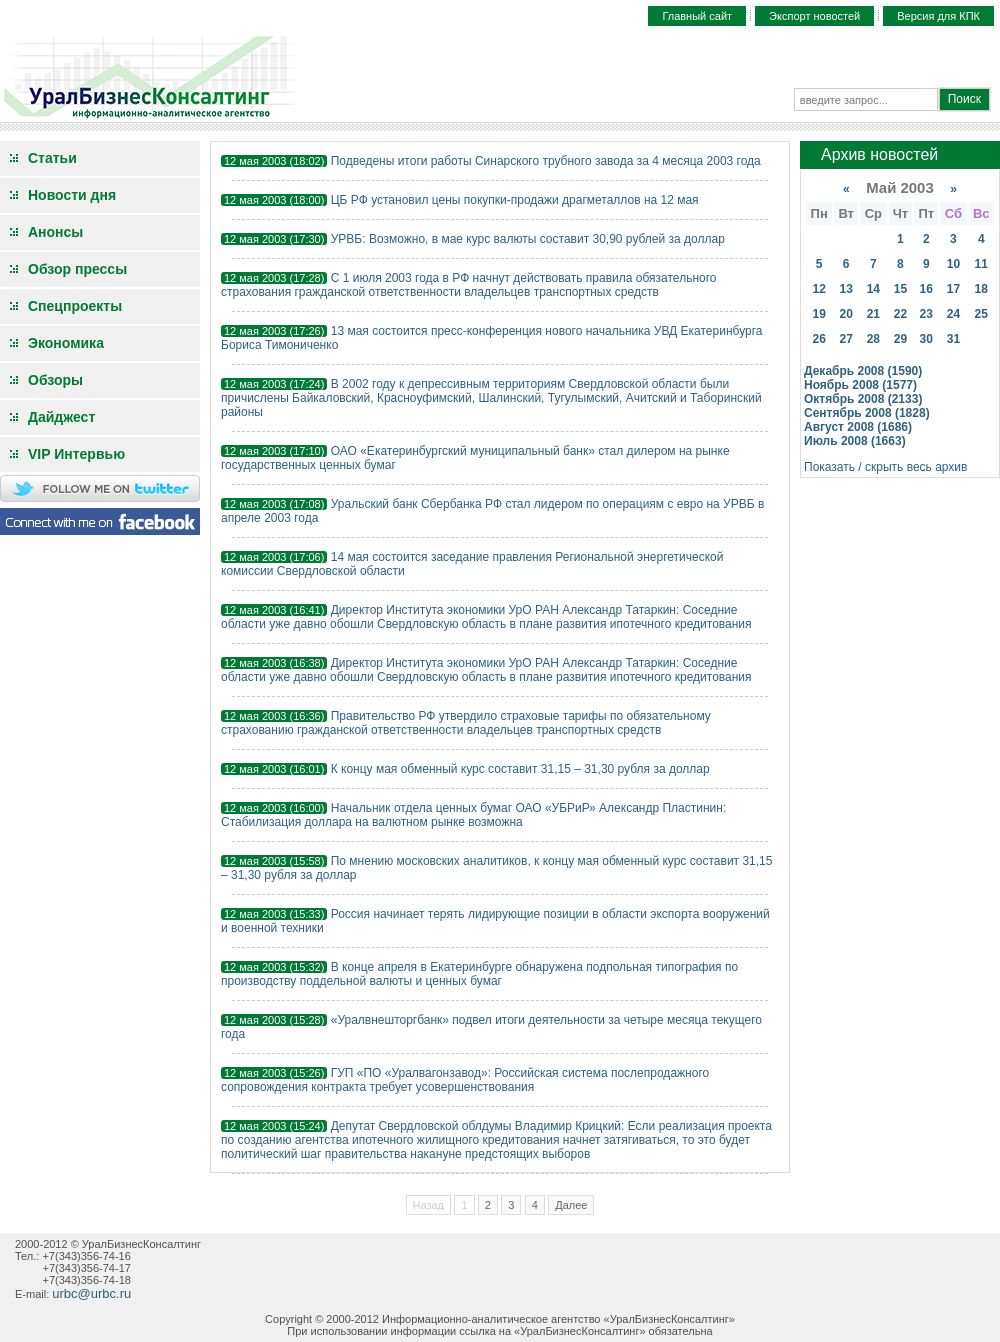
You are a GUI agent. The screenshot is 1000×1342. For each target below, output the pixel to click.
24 (953, 314)
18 (981, 289)
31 (953, 339)
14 (873, 289)
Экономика (66, 343)
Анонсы (55, 232)
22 (900, 314)
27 (845, 339)
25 (981, 314)
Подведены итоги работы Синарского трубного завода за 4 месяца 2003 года (546, 161)
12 (818, 289)
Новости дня (72, 195)
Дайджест (61, 417)
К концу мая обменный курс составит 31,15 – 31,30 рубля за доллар (520, 769)
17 (953, 289)
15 (900, 289)
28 (873, 339)
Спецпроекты (75, 306)
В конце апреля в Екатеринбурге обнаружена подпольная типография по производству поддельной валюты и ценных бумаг (479, 974)
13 (845, 289)
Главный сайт (697, 16)
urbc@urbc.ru (91, 1293)
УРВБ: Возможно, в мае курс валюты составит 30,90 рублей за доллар (528, 239)
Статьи (52, 158)
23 (926, 314)
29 (900, 339)
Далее (571, 1205)
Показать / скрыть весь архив (885, 467)
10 (953, 264)
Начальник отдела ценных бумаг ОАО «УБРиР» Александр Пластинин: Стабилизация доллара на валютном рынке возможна (473, 815)
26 (818, 339)
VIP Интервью (76, 454)
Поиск (964, 99)
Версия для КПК (938, 16)
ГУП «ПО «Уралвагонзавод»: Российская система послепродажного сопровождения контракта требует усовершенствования (465, 1080)
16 (926, 289)
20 (845, 314)
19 (818, 314)
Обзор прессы (77, 269)
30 (926, 339)
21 (873, 314)
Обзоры (55, 380)
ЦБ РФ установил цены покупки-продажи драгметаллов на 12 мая (515, 200)
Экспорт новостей (814, 16)
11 (981, 264)
